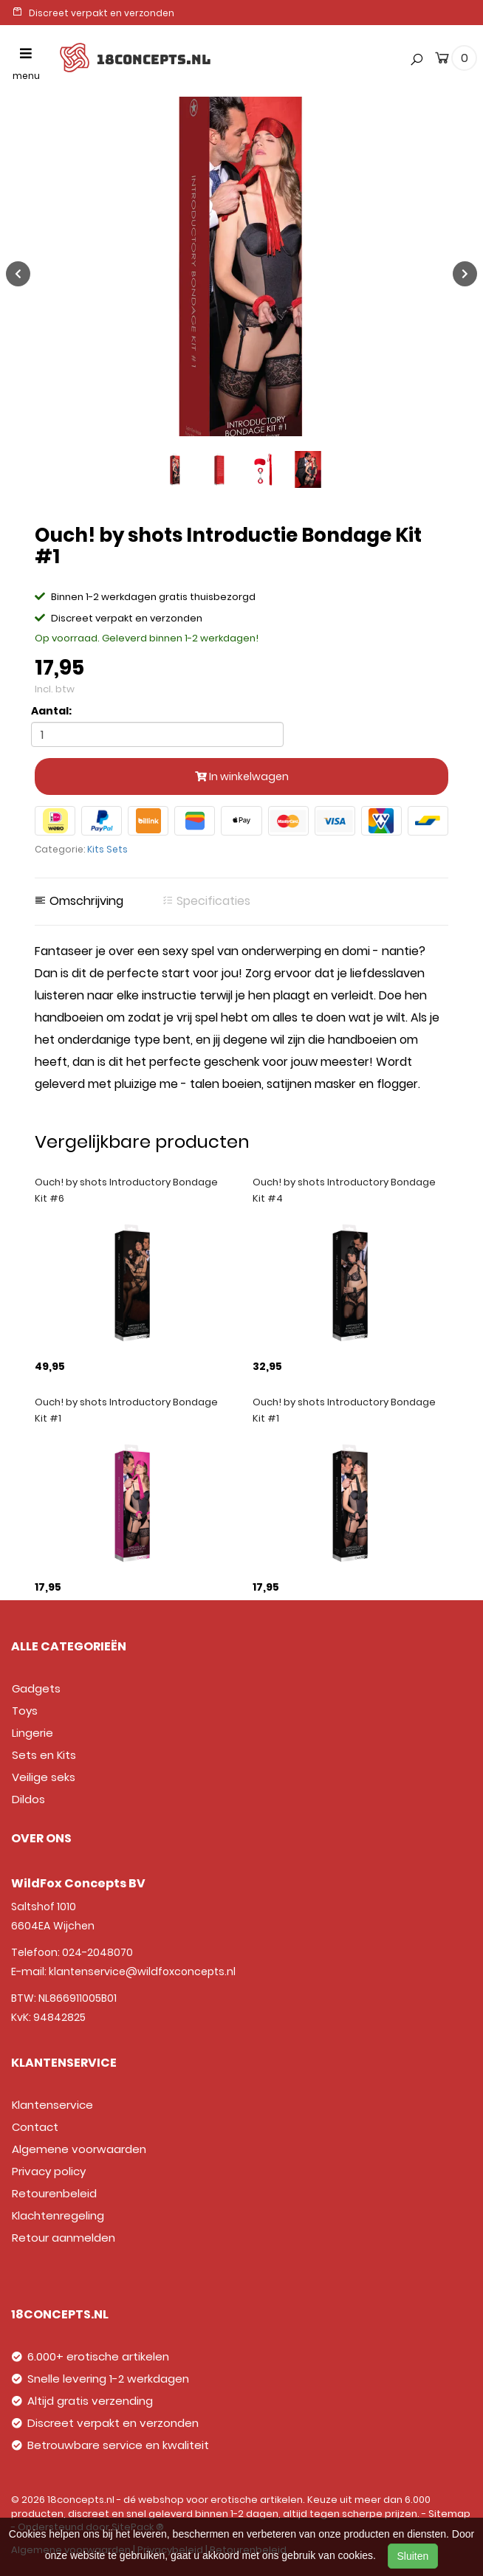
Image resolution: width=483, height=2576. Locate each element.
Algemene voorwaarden (79, 2149)
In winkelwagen (242, 776)
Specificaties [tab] (206, 901)
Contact (35, 2127)
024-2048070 (97, 1952)
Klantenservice (52, 2104)
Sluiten (413, 2556)
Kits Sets (107, 849)
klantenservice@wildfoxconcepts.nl (142, 1971)
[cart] (442, 60)
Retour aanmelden (63, 2237)
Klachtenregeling (58, 2215)
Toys (25, 1710)
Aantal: (51, 710)
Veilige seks (43, 1777)
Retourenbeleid (54, 2193)
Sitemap (449, 2514)
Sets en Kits (44, 1755)
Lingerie (32, 1732)
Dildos (28, 1799)
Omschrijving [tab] (79, 901)
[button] (413, 29)
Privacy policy (49, 2171)
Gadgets (36, 1688)
